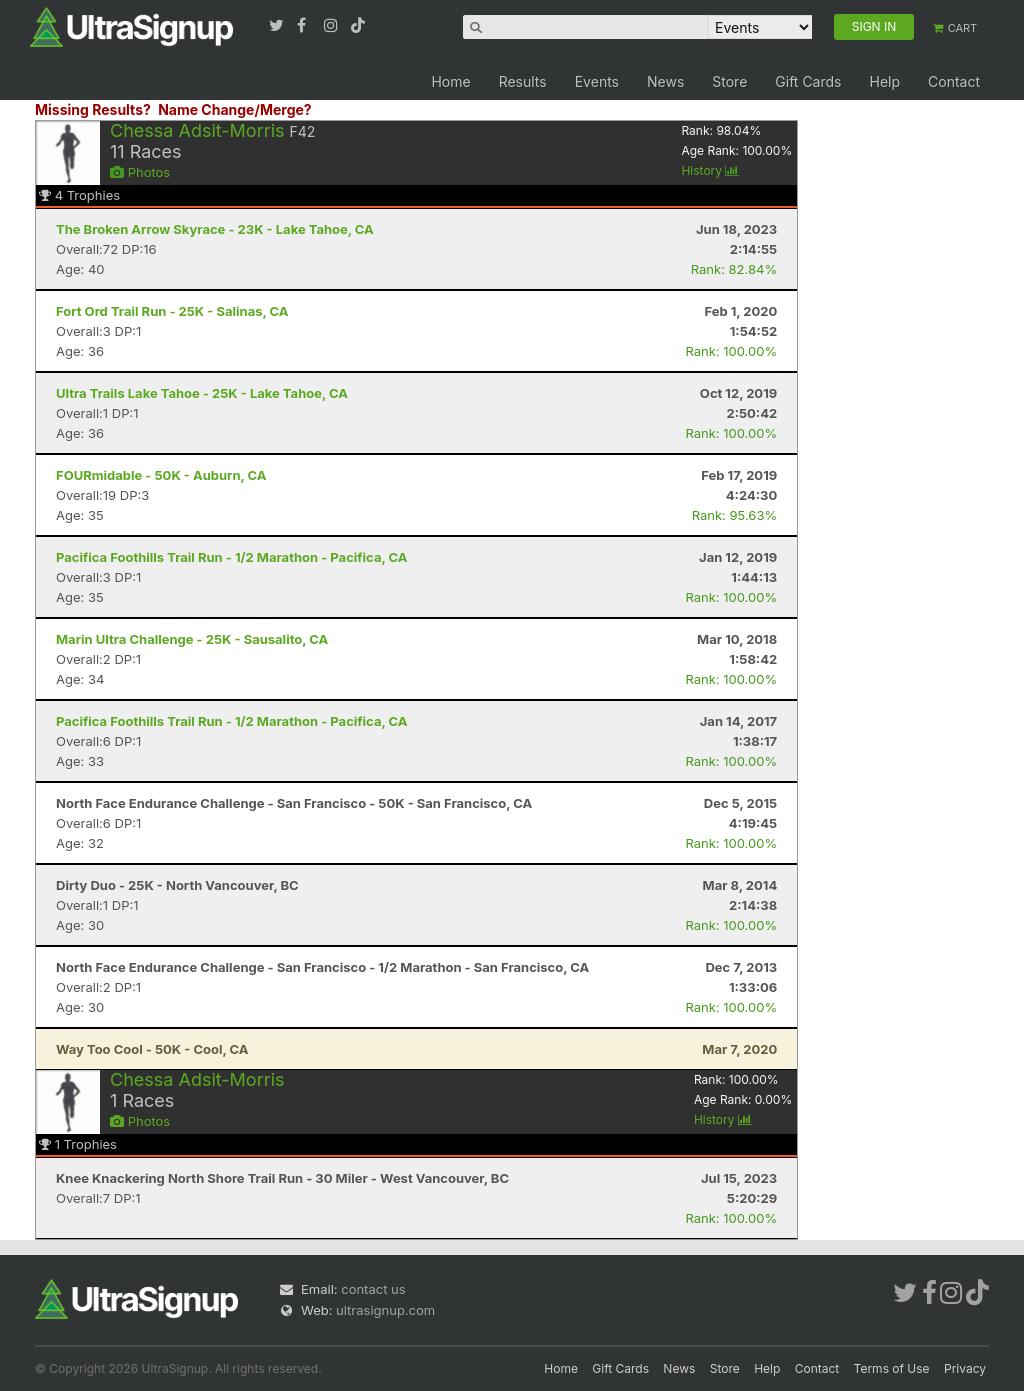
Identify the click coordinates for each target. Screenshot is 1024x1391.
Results (523, 81)
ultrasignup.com (385, 1310)
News (665, 81)
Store (729, 81)
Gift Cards (808, 81)
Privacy (965, 1368)
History (710, 170)
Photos (140, 172)
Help (884, 81)
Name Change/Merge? (235, 109)
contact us (373, 1289)
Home (450, 81)
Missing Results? (93, 109)
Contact (954, 81)
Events (597, 81)
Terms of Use (892, 1368)
